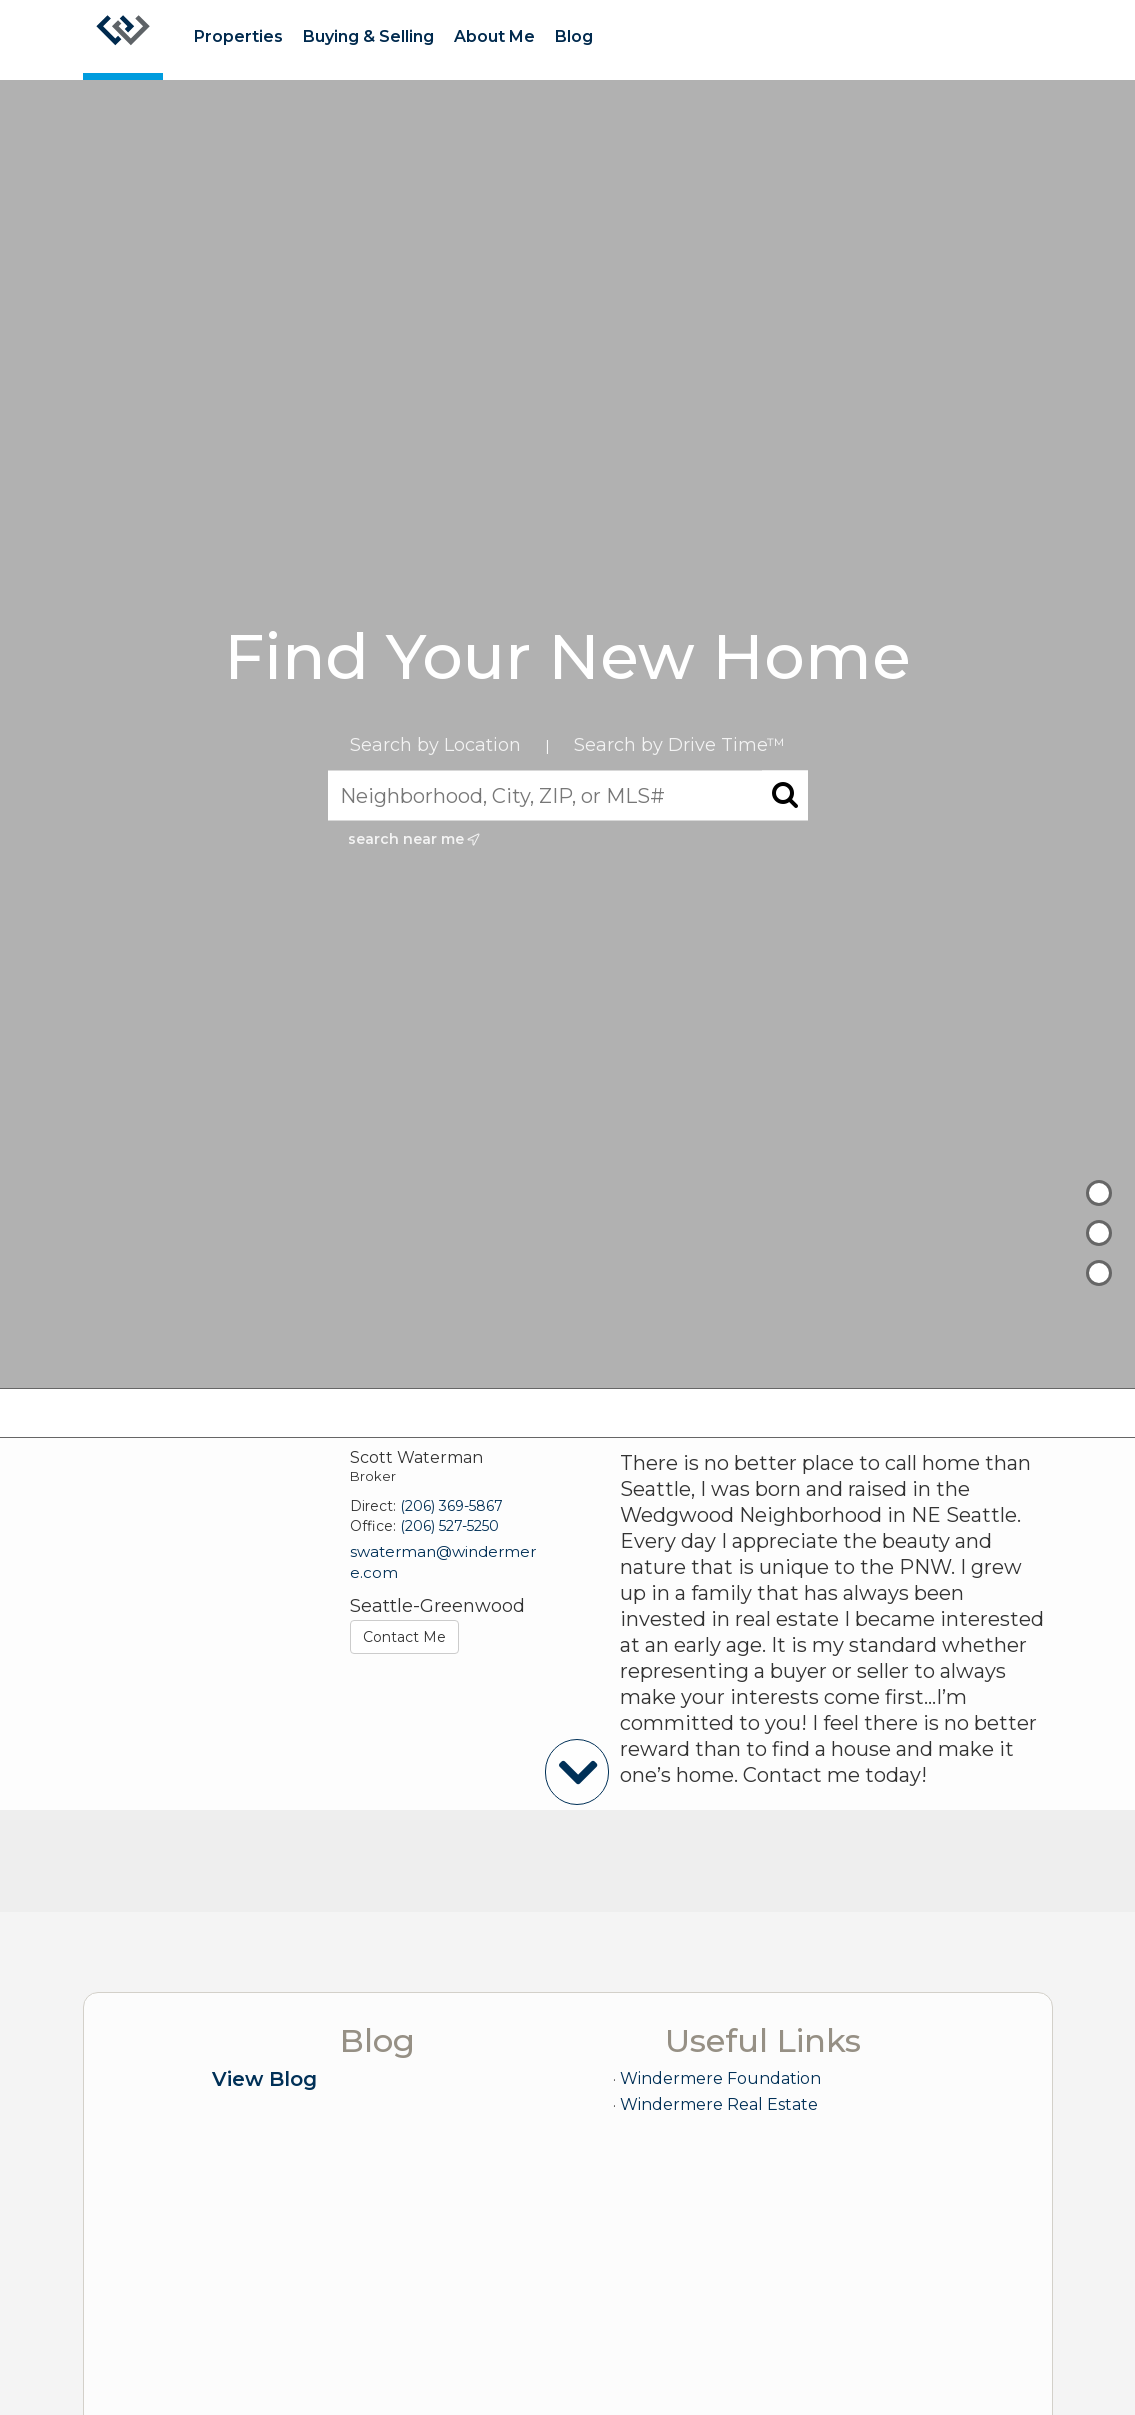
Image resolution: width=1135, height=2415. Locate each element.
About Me (494, 36)
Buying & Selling (368, 36)
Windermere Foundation (720, 2078)
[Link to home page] (123, 40)
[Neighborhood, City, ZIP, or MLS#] (568, 796)
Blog (574, 36)
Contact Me (404, 1637)
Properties (238, 36)
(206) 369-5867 (451, 1506)
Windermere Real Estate (719, 2104)
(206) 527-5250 (449, 1526)
